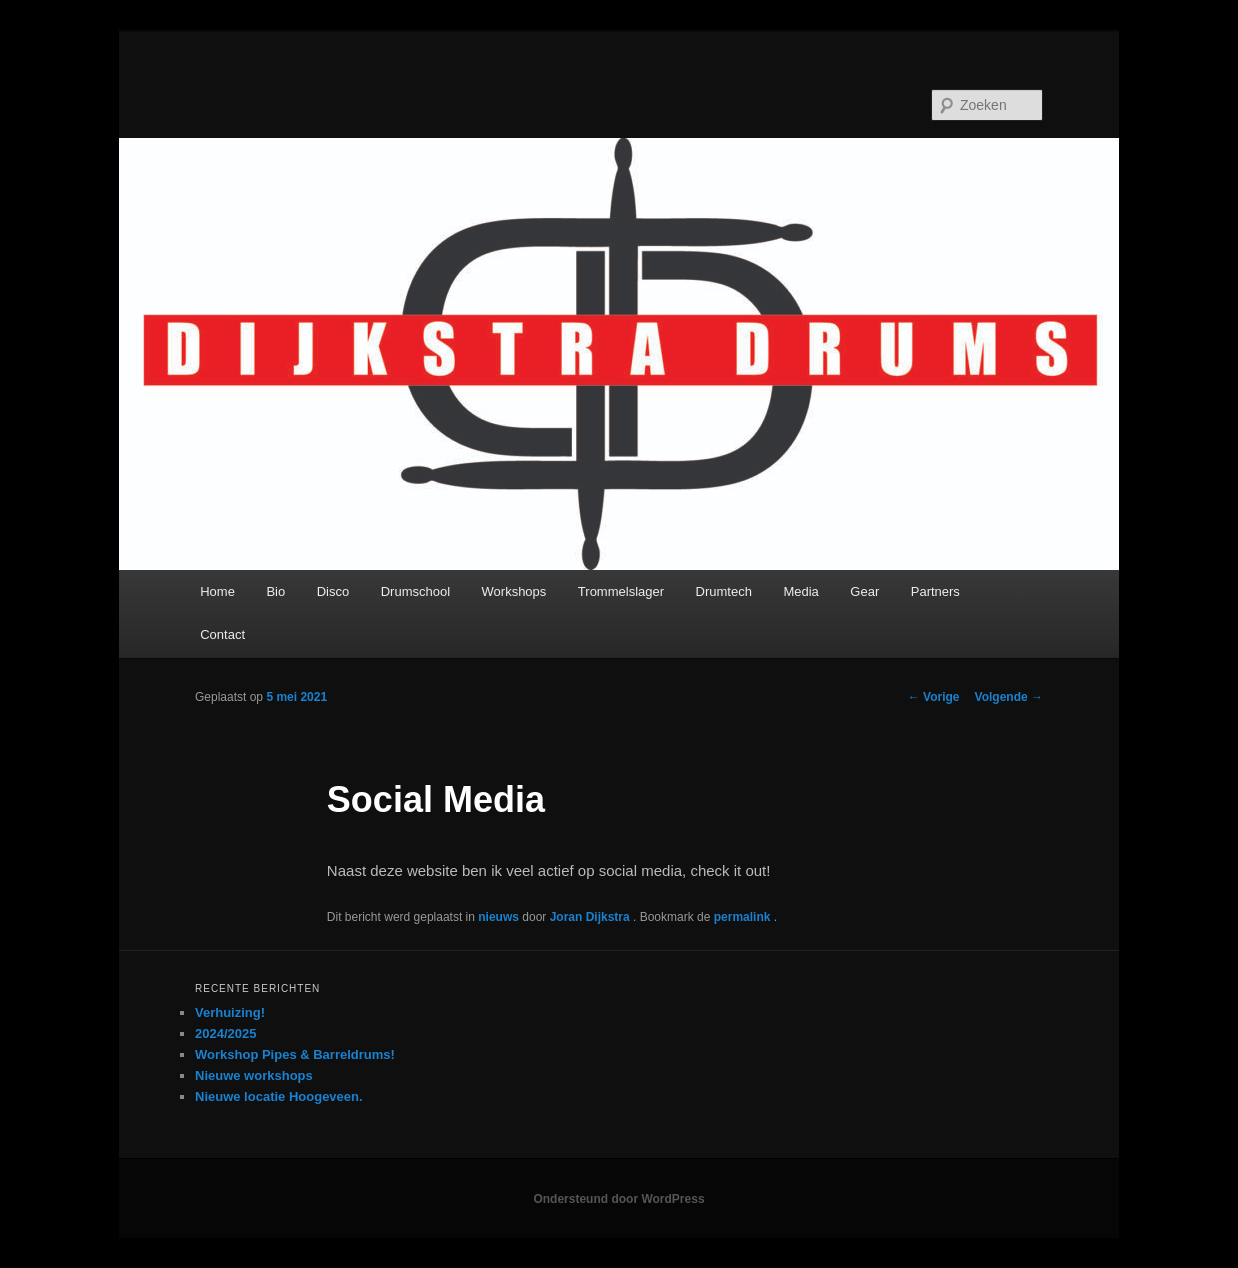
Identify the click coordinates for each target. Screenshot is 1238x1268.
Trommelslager (621, 591)
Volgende (1009, 697)
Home (217, 591)
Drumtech (724, 591)
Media (800, 591)
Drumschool (415, 591)
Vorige (934, 697)
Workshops (514, 591)
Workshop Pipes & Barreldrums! (295, 1054)
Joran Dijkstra (591, 917)
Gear (864, 591)
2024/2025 (225, 1033)
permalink (744, 917)
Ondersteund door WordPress (618, 1199)
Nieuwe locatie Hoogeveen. (279, 1096)
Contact (222, 634)
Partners (935, 591)
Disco (333, 591)
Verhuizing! (230, 1012)
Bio (275, 591)
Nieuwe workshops (254, 1075)
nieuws (498, 917)
